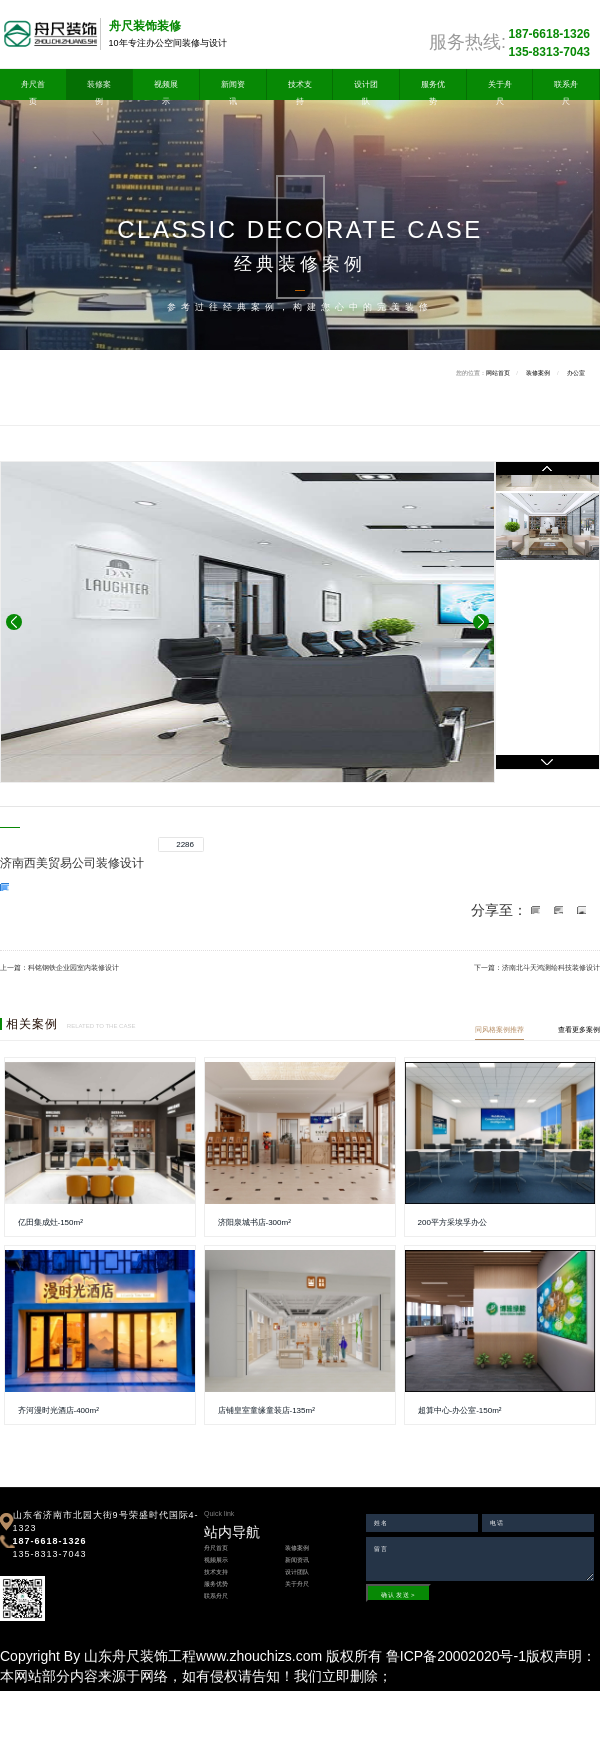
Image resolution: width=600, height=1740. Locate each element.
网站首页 (498, 373)
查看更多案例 (579, 1029)
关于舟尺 (500, 86)
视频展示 (166, 86)
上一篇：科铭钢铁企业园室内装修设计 (59, 967)
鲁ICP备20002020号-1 (456, 1656)
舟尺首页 (33, 86)
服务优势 (433, 86)
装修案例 (99, 86)
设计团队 (366, 86)
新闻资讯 (233, 86)
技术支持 (300, 86)
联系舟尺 (566, 86)
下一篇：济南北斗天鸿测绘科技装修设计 (537, 967)
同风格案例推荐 (499, 1029)
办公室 (576, 373)
